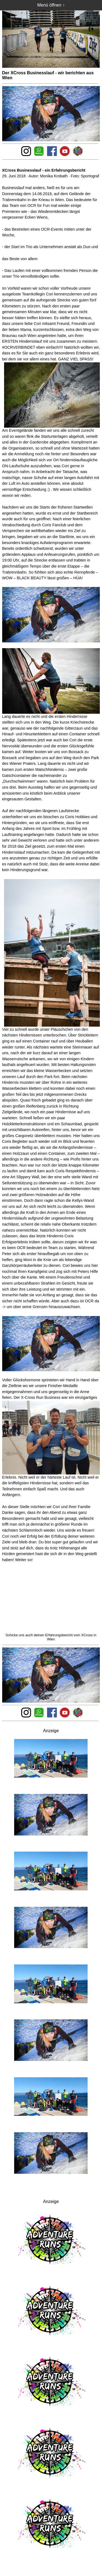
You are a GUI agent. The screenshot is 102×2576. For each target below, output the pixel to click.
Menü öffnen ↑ (51, 5)
